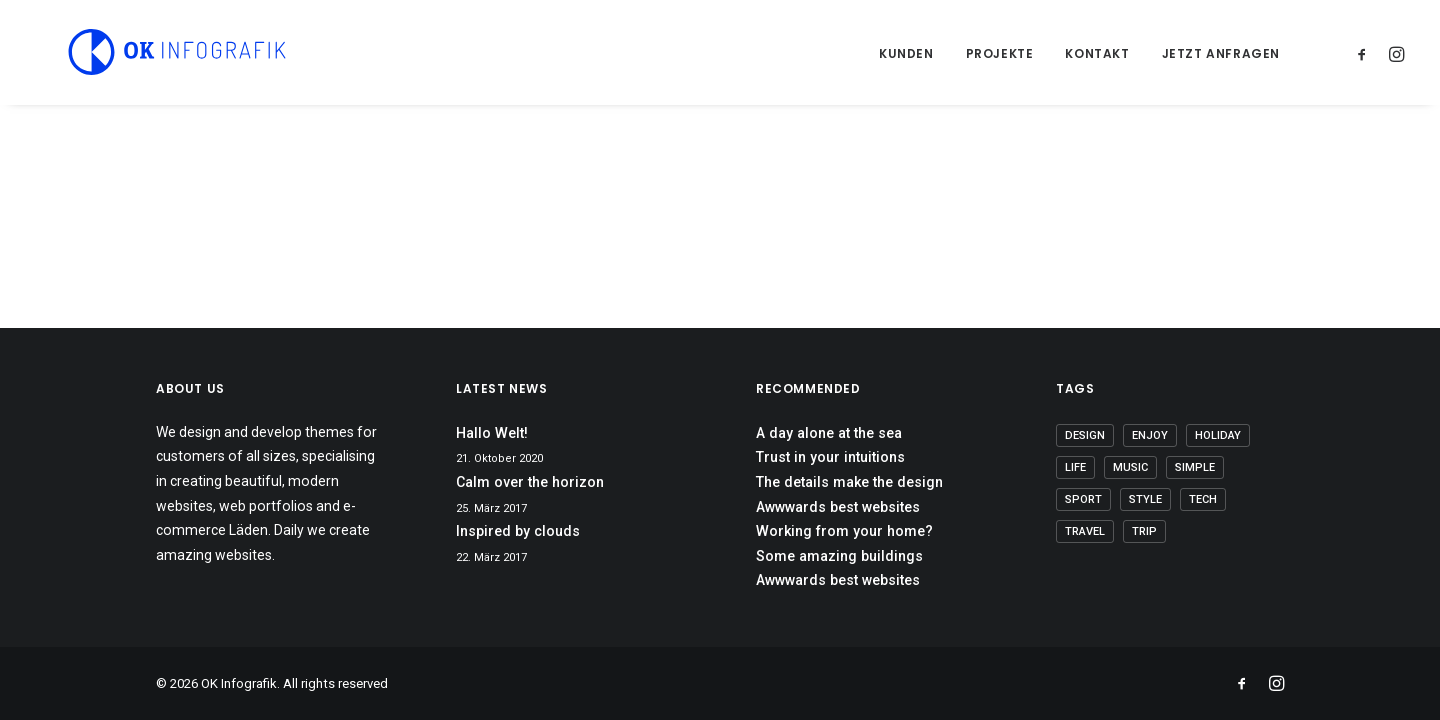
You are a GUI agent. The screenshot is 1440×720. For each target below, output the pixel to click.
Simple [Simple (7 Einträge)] (1195, 467)
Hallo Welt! (492, 433)
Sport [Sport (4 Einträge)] (1083, 499)
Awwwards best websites (838, 507)
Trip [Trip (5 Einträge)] (1144, 531)
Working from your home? (844, 531)
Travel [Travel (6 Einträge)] (1085, 531)
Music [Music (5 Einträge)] (1130, 467)
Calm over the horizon (530, 482)
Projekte (1000, 53)
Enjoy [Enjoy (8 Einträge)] (1150, 435)
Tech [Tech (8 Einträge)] (1203, 499)
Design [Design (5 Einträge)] (1085, 435)
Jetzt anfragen (1221, 53)
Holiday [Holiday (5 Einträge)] (1218, 435)
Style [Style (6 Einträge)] (1145, 499)
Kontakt (1097, 53)
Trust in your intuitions (830, 457)
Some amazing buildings (839, 556)
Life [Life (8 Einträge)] (1075, 467)
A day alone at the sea (829, 433)
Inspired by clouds (518, 531)
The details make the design (849, 482)
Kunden (906, 53)
